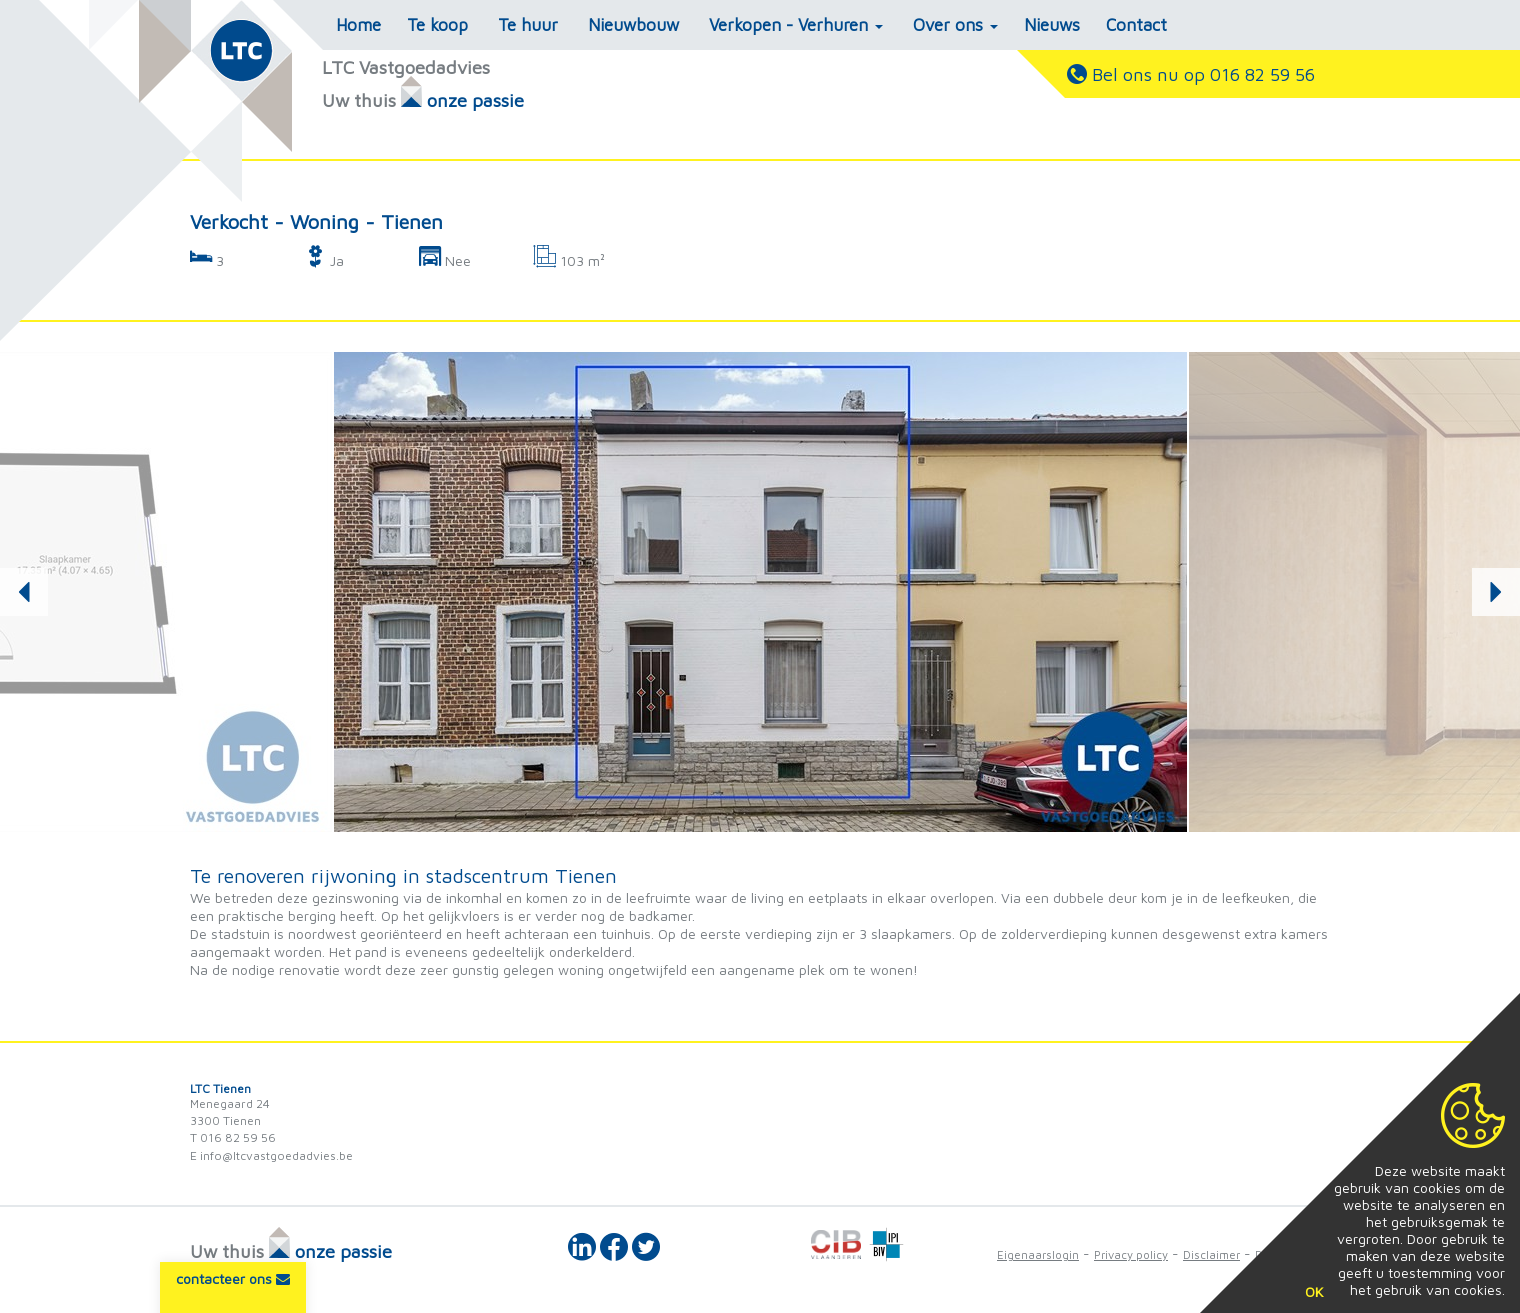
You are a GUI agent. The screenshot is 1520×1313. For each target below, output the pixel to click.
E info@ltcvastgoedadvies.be (271, 1155)
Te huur (528, 25)
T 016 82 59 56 (233, 1137)
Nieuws (1052, 25)
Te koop (437, 25)
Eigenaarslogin (1038, 1254)
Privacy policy (1131, 1254)
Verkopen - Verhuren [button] (796, 25)
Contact (1136, 25)
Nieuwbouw (633, 25)
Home (358, 25)
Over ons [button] (955, 25)
